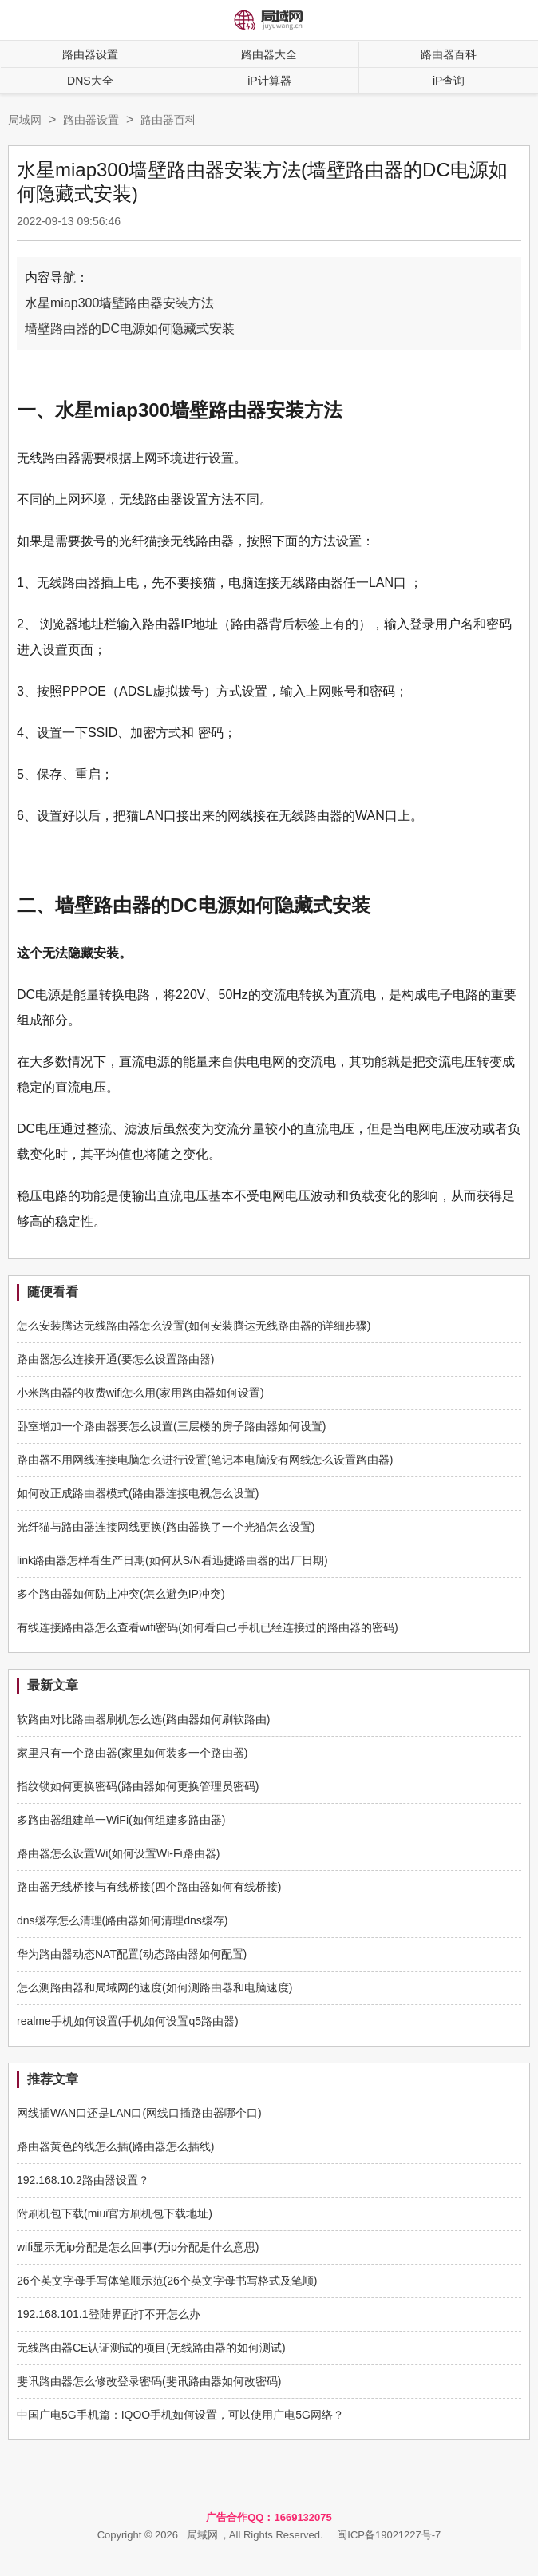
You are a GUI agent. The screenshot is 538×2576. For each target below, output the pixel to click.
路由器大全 (269, 54)
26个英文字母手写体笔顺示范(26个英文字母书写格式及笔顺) (167, 2280)
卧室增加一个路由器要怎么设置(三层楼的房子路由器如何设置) (171, 1426)
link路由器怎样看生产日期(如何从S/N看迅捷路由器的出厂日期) (172, 1560)
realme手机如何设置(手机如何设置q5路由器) (128, 2021)
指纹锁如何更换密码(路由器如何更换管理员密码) (138, 1786)
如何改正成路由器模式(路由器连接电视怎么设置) (138, 1493)
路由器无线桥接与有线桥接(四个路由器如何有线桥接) (149, 1886)
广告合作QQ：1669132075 (269, 2517)
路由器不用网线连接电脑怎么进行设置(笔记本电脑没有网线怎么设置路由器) (205, 1459)
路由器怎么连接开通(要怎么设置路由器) (115, 1359)
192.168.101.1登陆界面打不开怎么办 (108, 2314)
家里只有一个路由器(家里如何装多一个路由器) (132, 1752)
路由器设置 (90, 54)
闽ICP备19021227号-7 (389, 2535)
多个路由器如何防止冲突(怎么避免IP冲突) (121, 1593)
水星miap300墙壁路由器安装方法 (119, 303)
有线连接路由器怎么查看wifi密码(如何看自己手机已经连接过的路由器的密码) (207, 1627)
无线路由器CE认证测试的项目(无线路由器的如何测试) (151, 2347)
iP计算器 (269, 80)
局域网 (25, 119)
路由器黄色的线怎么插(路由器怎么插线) (115, 2146)
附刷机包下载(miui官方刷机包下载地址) (114, 2213)
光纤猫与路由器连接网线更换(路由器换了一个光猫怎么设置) (165, 1526)
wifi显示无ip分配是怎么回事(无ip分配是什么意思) (138, 2247)
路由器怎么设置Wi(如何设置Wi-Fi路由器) (118, 1853)
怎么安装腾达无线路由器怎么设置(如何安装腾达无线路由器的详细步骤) (193, 1325)
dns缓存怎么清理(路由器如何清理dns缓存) (122, 1920)
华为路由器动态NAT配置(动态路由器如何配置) (132, 1954)
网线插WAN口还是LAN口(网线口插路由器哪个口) (139, 2112)
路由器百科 (168, 119)
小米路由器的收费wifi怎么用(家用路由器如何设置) (140, 1392)
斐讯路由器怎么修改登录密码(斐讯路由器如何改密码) (149, 2381)
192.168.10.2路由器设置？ (83, 2180)
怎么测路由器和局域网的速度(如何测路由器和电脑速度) (154, 1987)
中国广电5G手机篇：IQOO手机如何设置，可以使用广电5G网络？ (180, 2414)
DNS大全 (90, 80)
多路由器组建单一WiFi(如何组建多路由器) (121, 1819)
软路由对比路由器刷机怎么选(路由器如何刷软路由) (143, 1719)
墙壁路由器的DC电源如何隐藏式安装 (130, 328)
